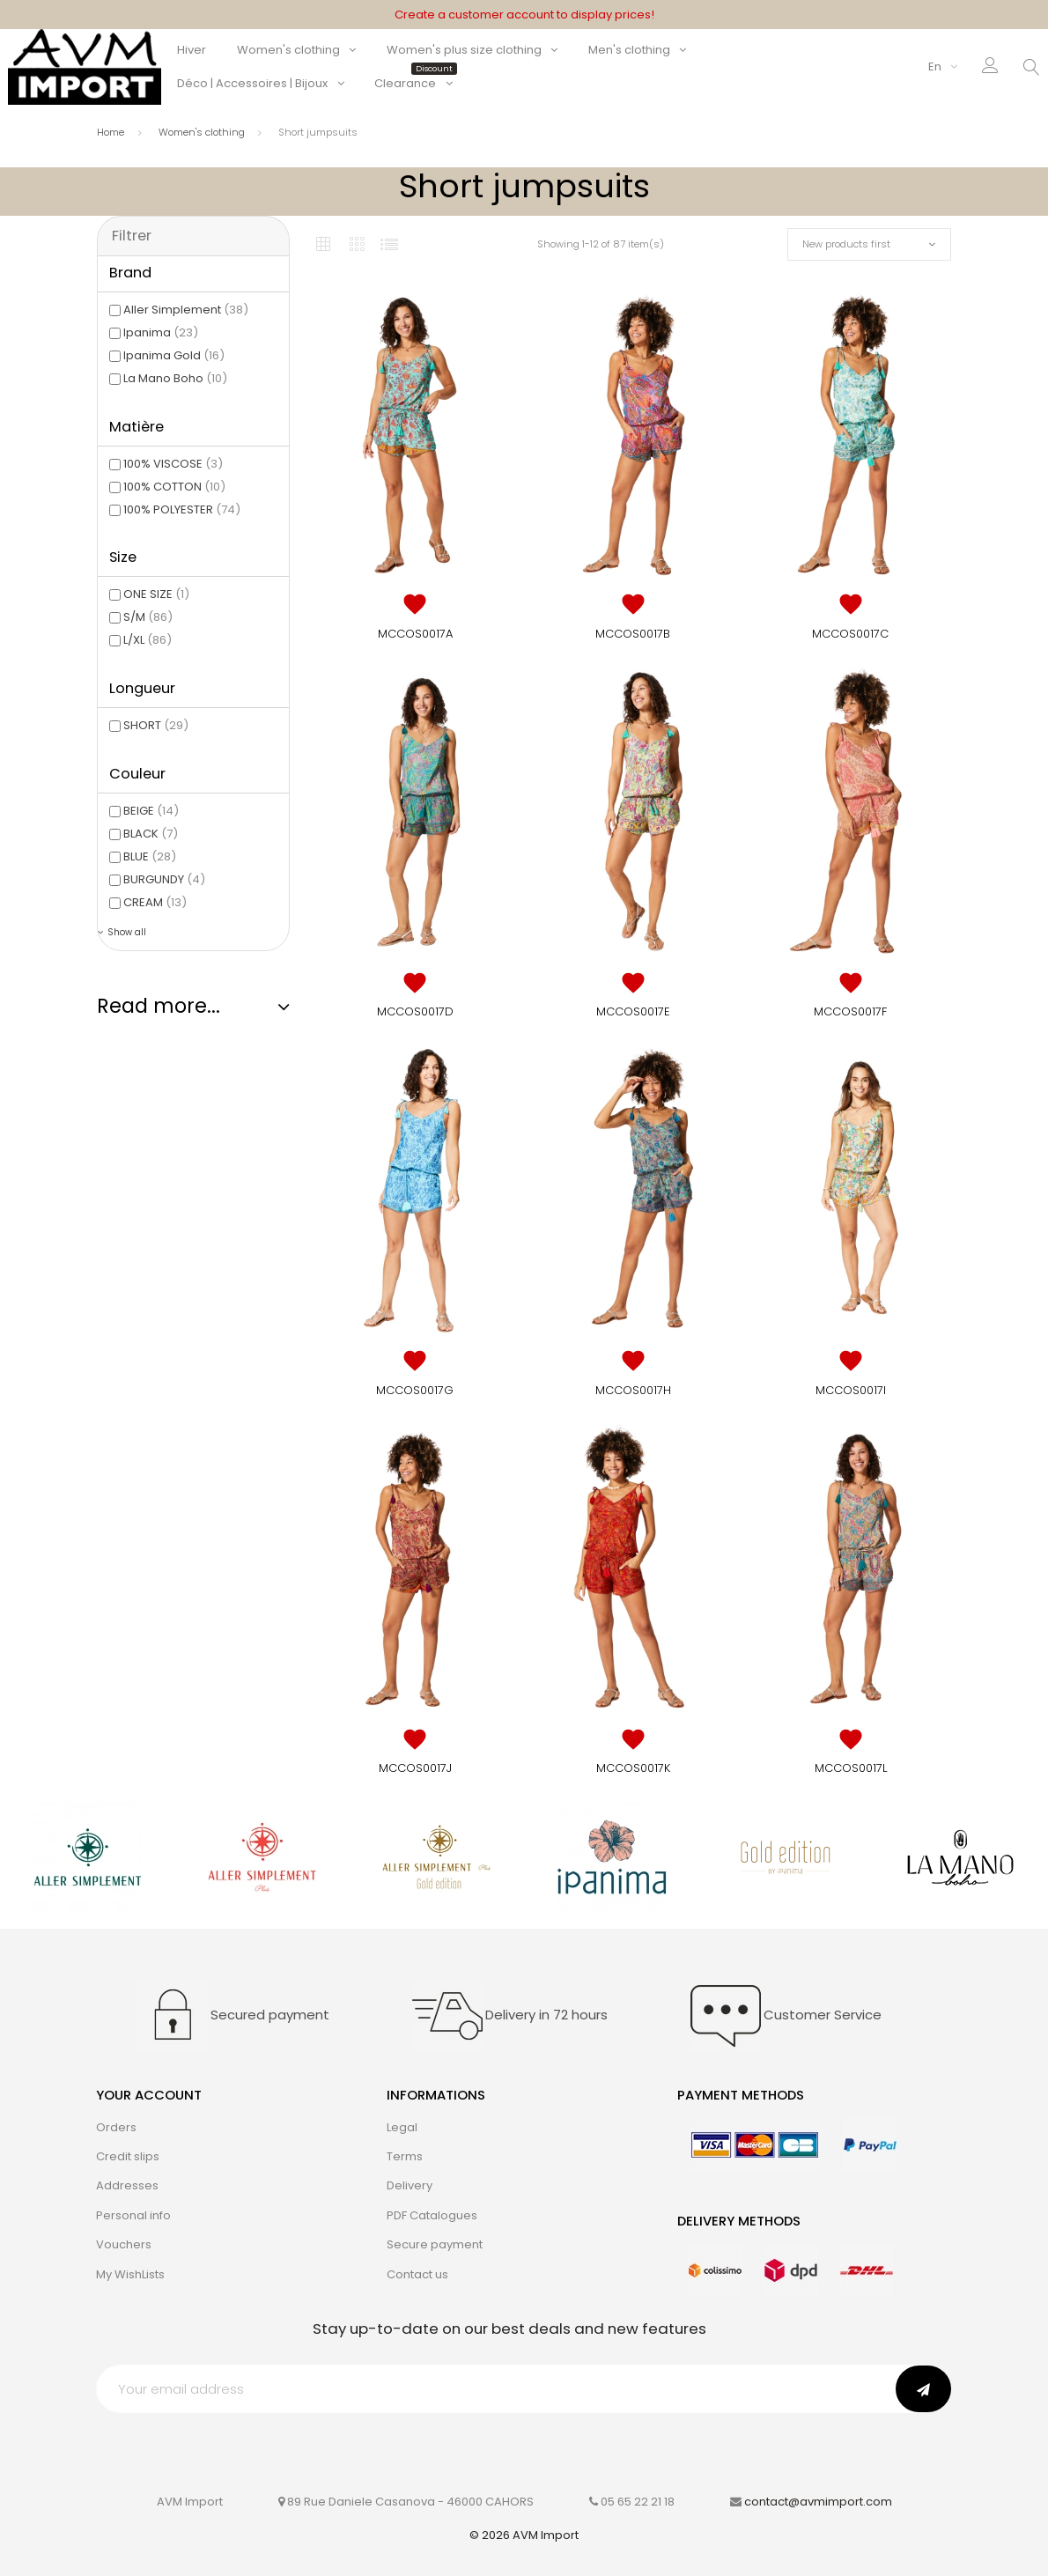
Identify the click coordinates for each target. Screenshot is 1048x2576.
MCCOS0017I (851, 1390)
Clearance (413, 83)
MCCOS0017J (415, 1768)
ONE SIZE (156, 594)
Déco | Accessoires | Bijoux (252, 83)
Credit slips (127, 2156)
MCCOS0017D (415, 1011)
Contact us (417, 2274)
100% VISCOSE (173, 463)
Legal (402, 2127)
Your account (149, 2094)
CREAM (155, 902)
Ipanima (160, 332)
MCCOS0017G (415, 1390)
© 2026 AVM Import (524, 2535)
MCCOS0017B (632, 633)
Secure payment (435, 2244)
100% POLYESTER (181, 509)
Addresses (127, 2185)
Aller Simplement (185, 309)
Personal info (133, 2215)
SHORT (155, 725)
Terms (405, 2156)
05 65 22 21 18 (638, 2501)
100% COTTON (174, 486)
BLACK (150, 833)
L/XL (147, 639)
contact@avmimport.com (818, 2501)
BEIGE (151, 810)
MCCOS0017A (415, 633)
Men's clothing (629, 49)
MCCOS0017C (850, 633)
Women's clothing (288, 49)
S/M (148, 617)
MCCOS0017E (633, 1011)
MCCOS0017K (633, 1768)
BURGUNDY (164, 879)
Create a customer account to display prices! (524, 14)
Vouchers (123, 2244)
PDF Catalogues (432, 2215)
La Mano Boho (175, 378)
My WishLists (130, 2274)
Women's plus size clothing (464, 49)
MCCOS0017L (851, 1768)
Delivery (409, 2185)
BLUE (149, 856)
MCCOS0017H (633, 1390)
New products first (846, 244)
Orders (116, 2127)
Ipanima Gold (174, 355)
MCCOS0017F (850, 1011)
